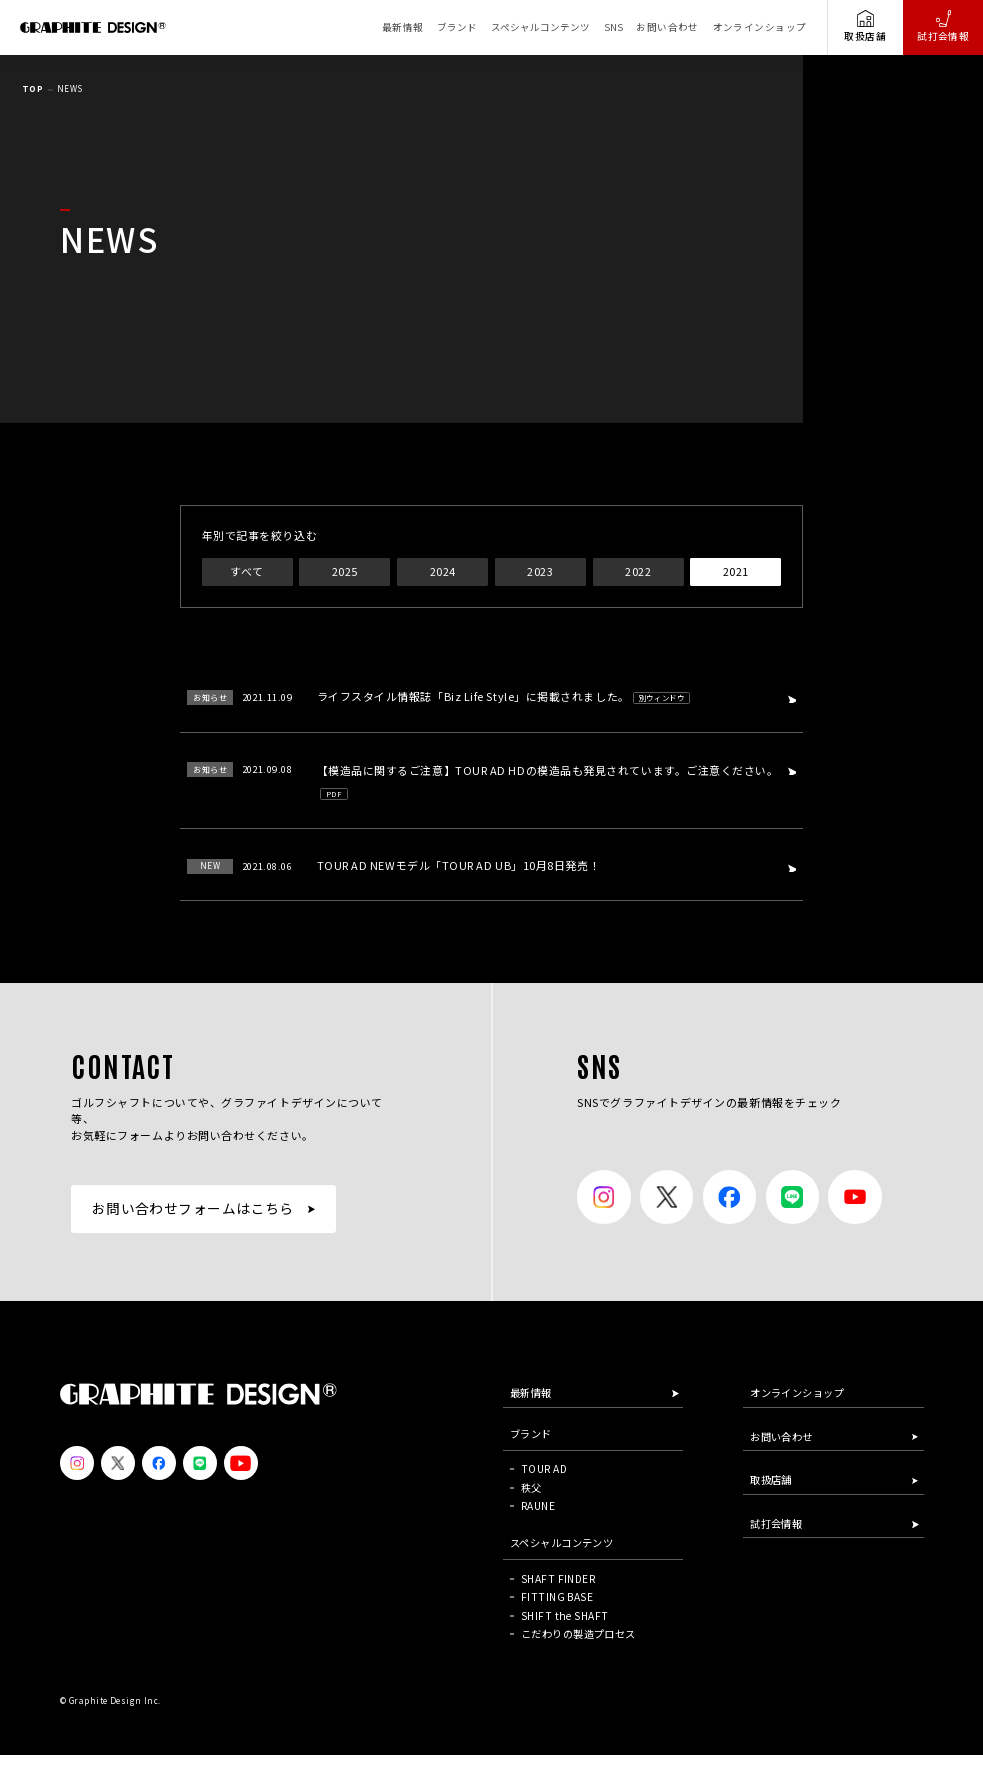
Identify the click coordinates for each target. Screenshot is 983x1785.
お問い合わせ (667, 27)
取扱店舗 (865, 26)
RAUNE (538, 1505)
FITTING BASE (557, 1596)
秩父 (531, 1487)
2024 (443, 571)
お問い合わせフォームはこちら (193, 1208)
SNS (613, 27)
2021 (736, 571)
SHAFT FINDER (558, 1578)
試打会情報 (943, 26)
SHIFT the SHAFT (565, 1615)
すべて (246, 571)
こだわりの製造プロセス (578, 1633)
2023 (540, 571)
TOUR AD (544, 1468)
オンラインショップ (760, 27)
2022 (638, 571)
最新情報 (403, 27)
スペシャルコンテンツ (540, 27)
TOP (32, 88)
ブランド (457, 27)
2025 (345, 571)
